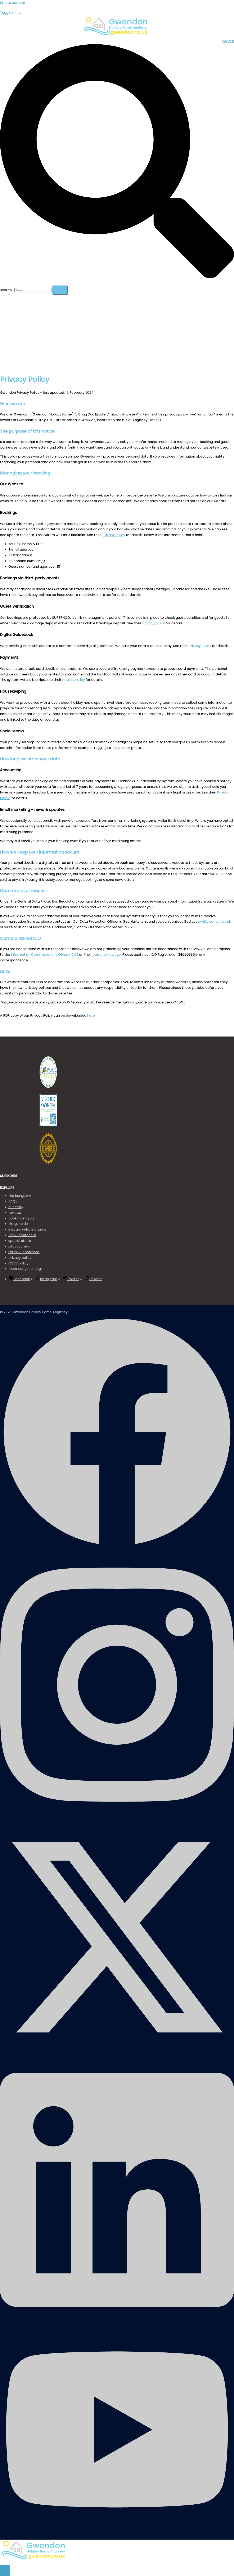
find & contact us (22, 1235)
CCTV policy (18, 1263)
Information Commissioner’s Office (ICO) (44, 954)
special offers (19, 1240)
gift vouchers (19, 1246)
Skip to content (12, 2)
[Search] (60, 290)
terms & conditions (24, 1252)
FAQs (12, 1201)
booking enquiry (21, 1218)
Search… (7, 290)
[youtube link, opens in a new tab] (117, 2532)
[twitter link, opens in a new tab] (117, 2053)
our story (15, 1207)
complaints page (107, 954)
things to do (18, 1223)
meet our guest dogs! (26, 1268)
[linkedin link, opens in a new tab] (117, 2322)
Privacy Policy (114, 534)
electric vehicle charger (28, 1229)
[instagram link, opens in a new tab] (117, 1817)
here (91, 1015)
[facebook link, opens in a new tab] (117, 1548)
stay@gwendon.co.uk (213, 921)
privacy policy (19, 1257)
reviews (14, 1212)
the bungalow (19, 1195)
